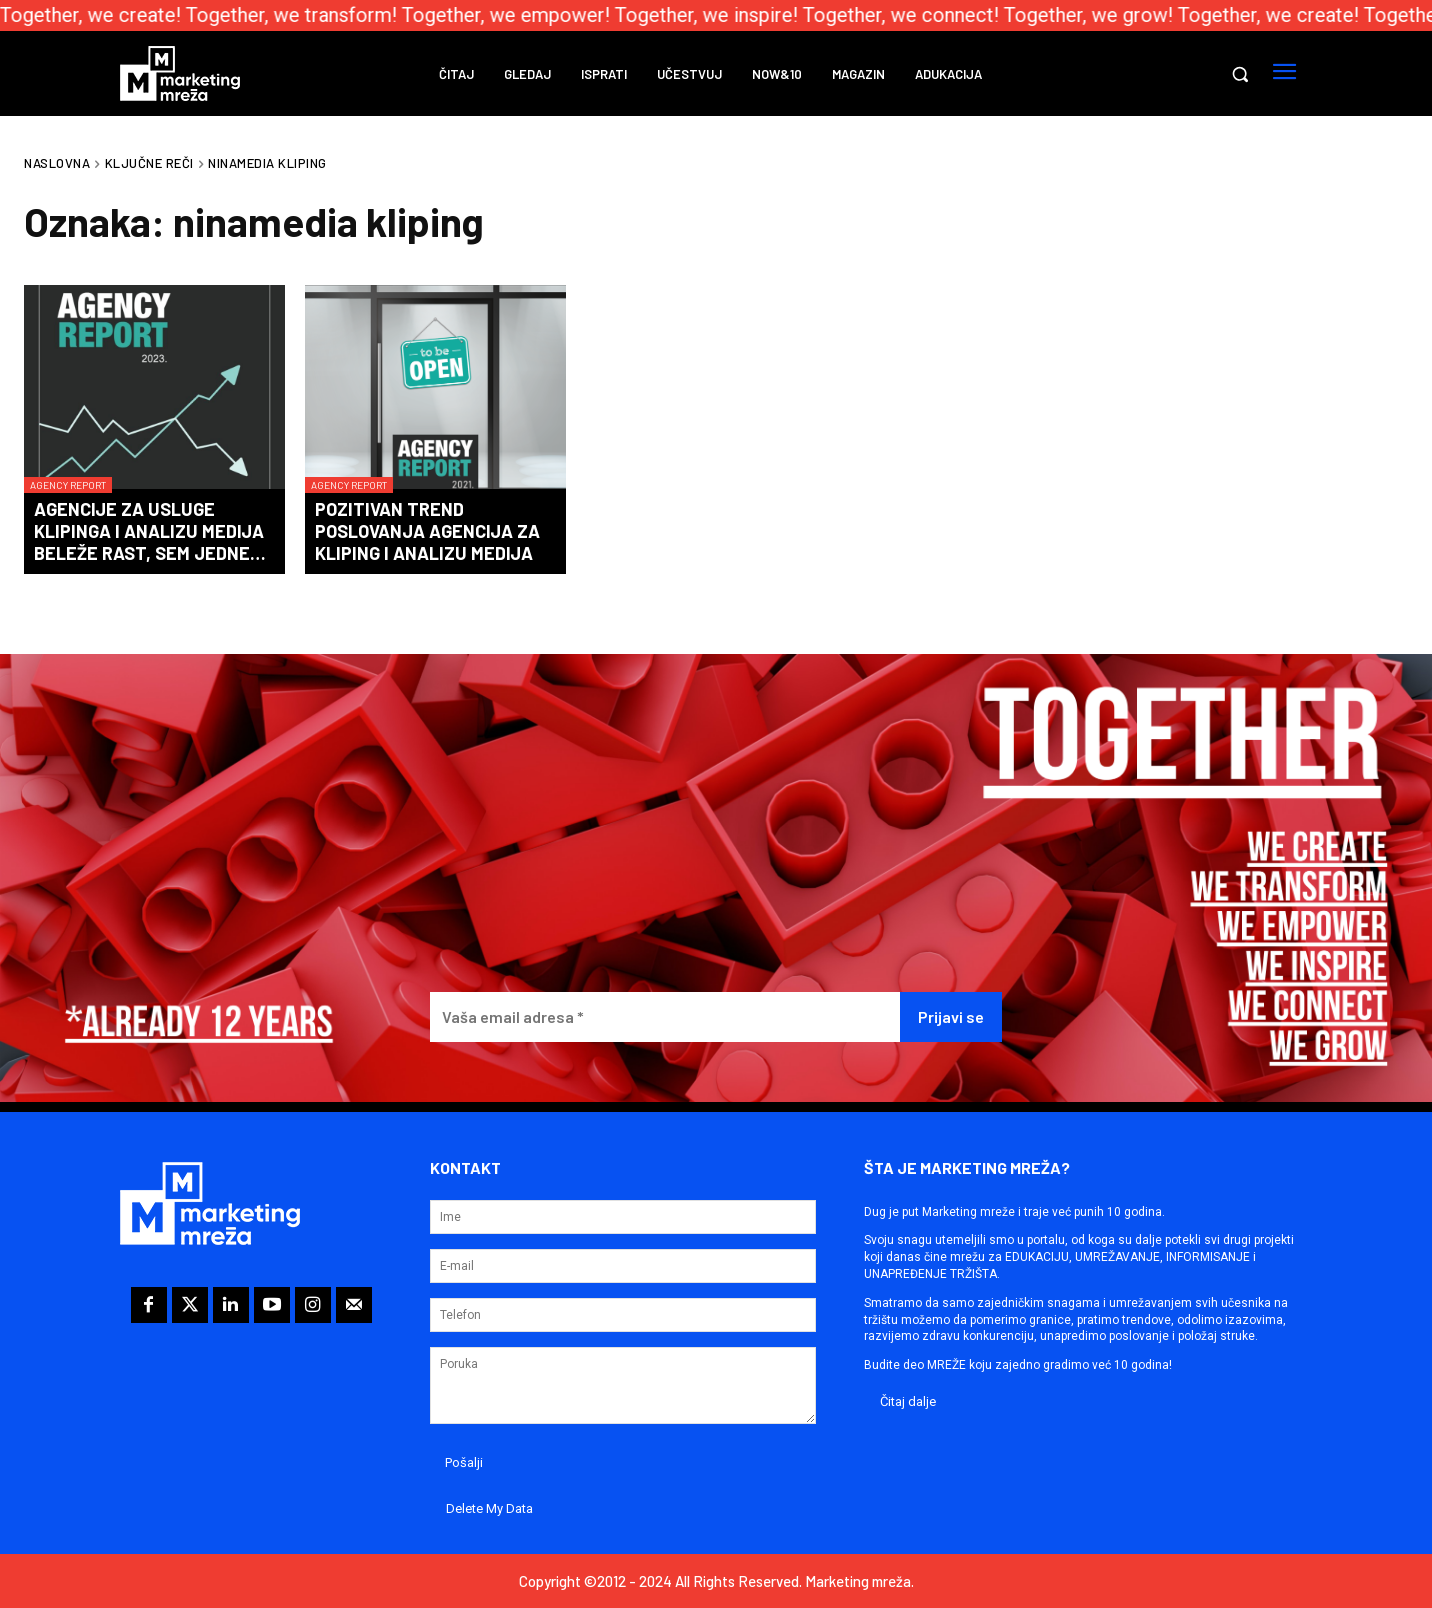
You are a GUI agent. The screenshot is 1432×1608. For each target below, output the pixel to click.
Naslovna (57, 163)
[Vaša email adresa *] (665, 1017)
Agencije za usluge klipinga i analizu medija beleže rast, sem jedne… (150, 530)
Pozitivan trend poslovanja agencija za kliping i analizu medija (427, 530)
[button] (1240, 74)
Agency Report (68, 485)
